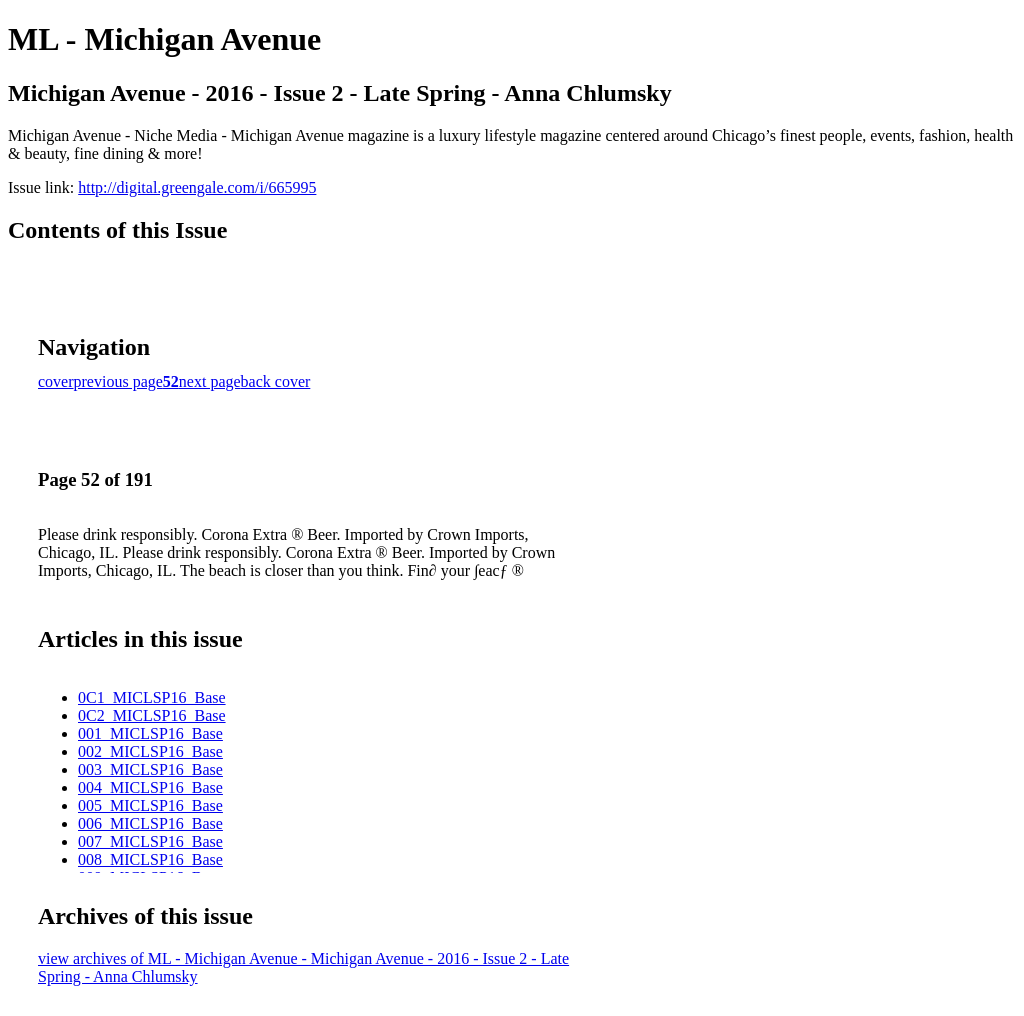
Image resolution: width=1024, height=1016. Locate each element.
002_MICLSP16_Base (150, 751)
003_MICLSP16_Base (150, 769)
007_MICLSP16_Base (150, 841)
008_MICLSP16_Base (150, 859)
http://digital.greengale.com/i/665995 (197, 187)
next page (210, 381)
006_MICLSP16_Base (150, 823)
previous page (118, 381)
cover (56, 381)
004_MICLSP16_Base (150, 787)
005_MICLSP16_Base (150, 805)
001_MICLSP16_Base (150, 733)
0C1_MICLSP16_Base (152, 697)
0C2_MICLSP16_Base (152, 715)
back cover (276, 381)
